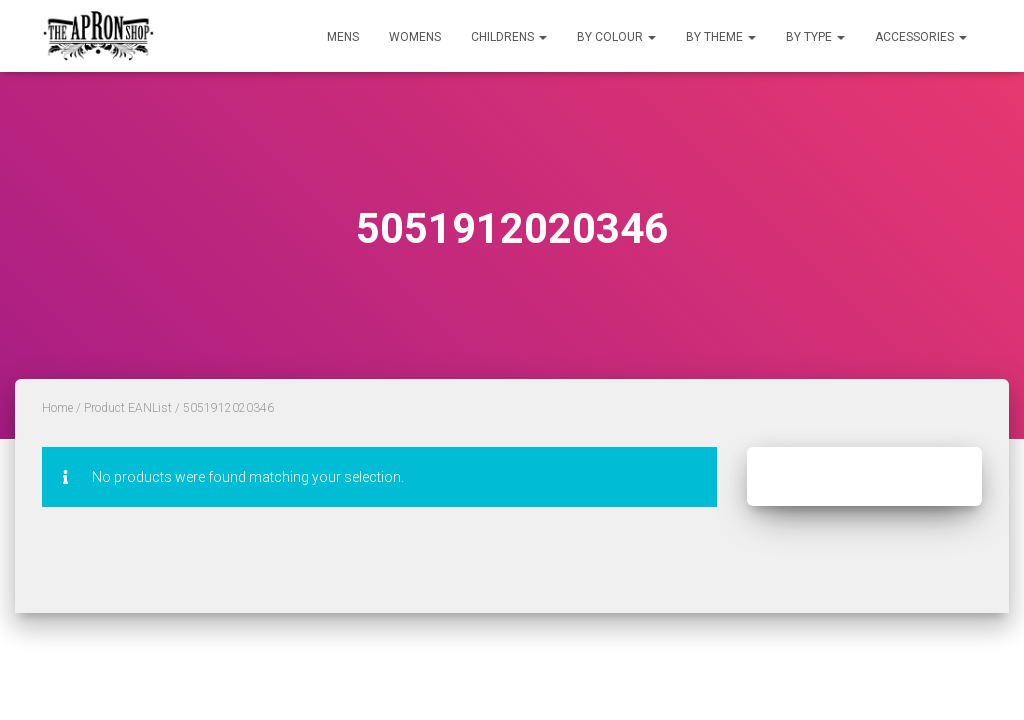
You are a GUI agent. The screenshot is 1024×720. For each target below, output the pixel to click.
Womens (415, 37)
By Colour (616, 37)
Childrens (509, 37)
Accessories (921, 37)
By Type (815, 37)
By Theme (721, 37)
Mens (343, 37)
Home (57, 408)
